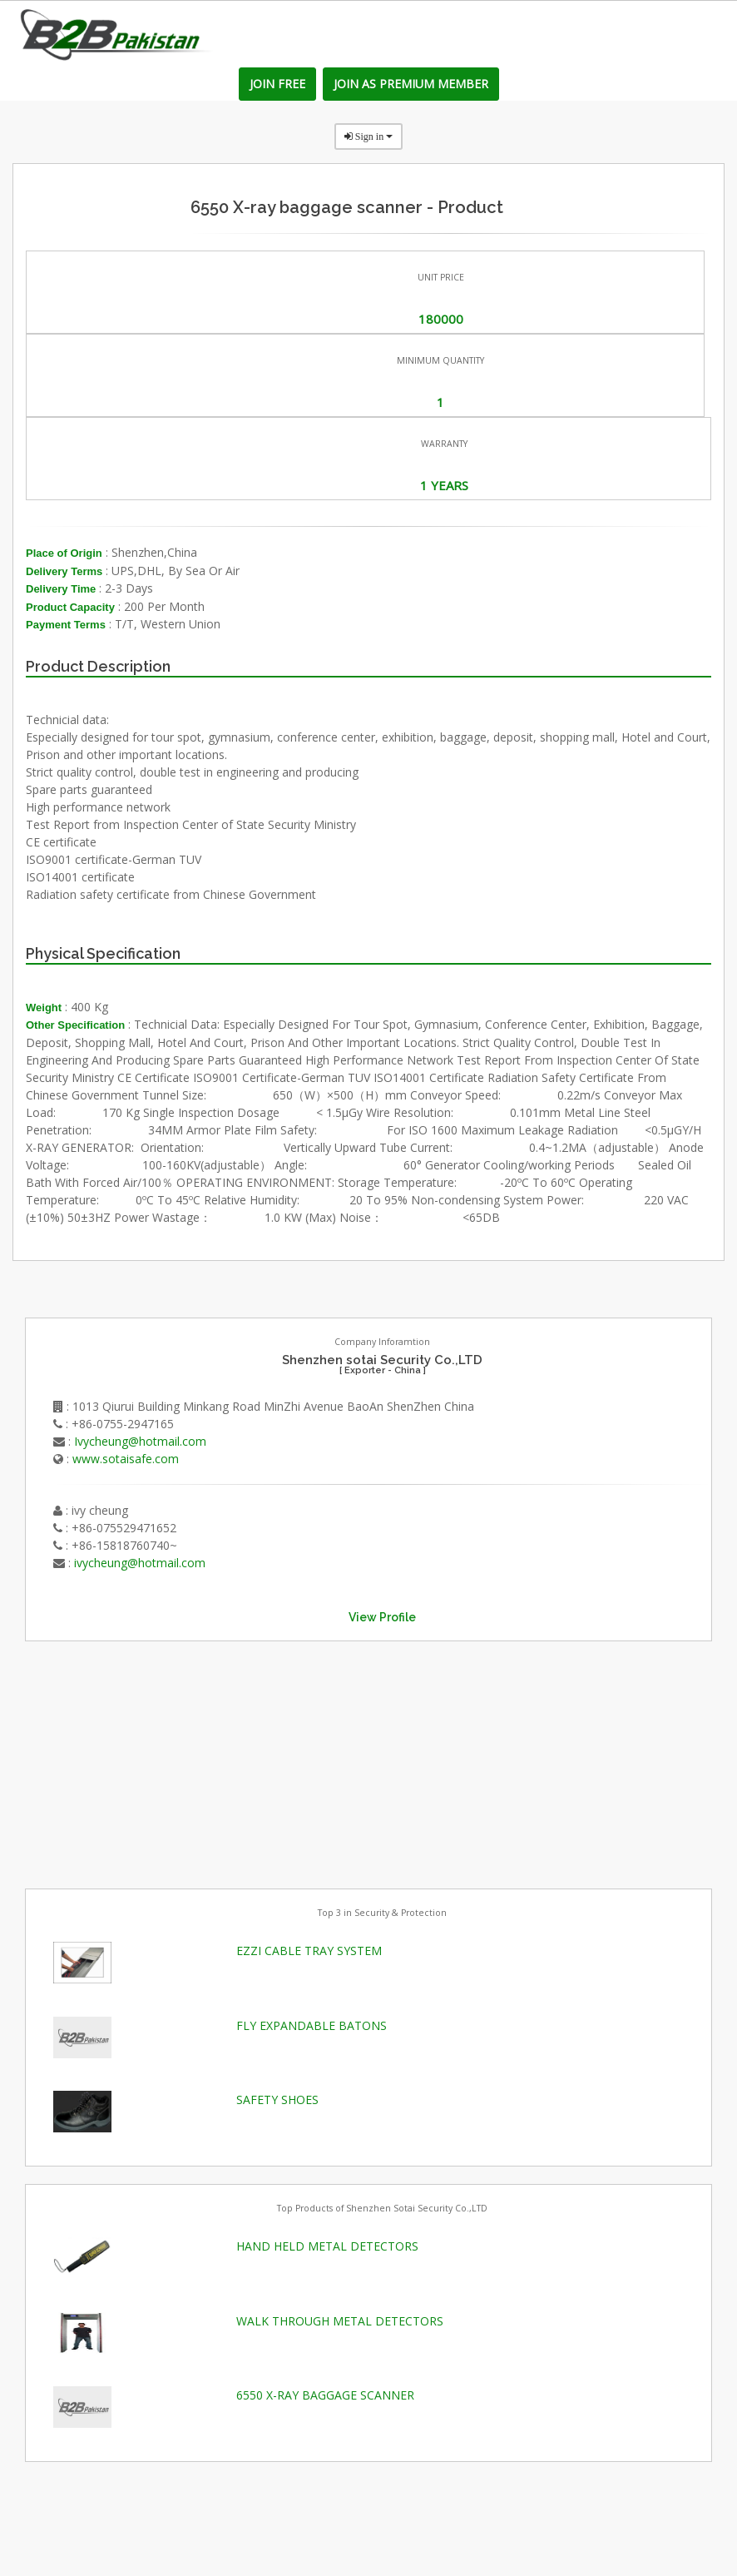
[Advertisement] (150, 1763)
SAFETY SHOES (277, 2099)
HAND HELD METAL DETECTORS (327, 2246)
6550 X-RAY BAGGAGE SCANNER (325, 2395)
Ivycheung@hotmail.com (140, 1441)
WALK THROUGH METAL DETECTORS (339, 2321)
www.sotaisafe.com (125, 1459)
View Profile (382, 1617)
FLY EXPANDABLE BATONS (311, 2025)
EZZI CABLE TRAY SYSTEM (309, 1950)
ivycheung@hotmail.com (139, 1563)
